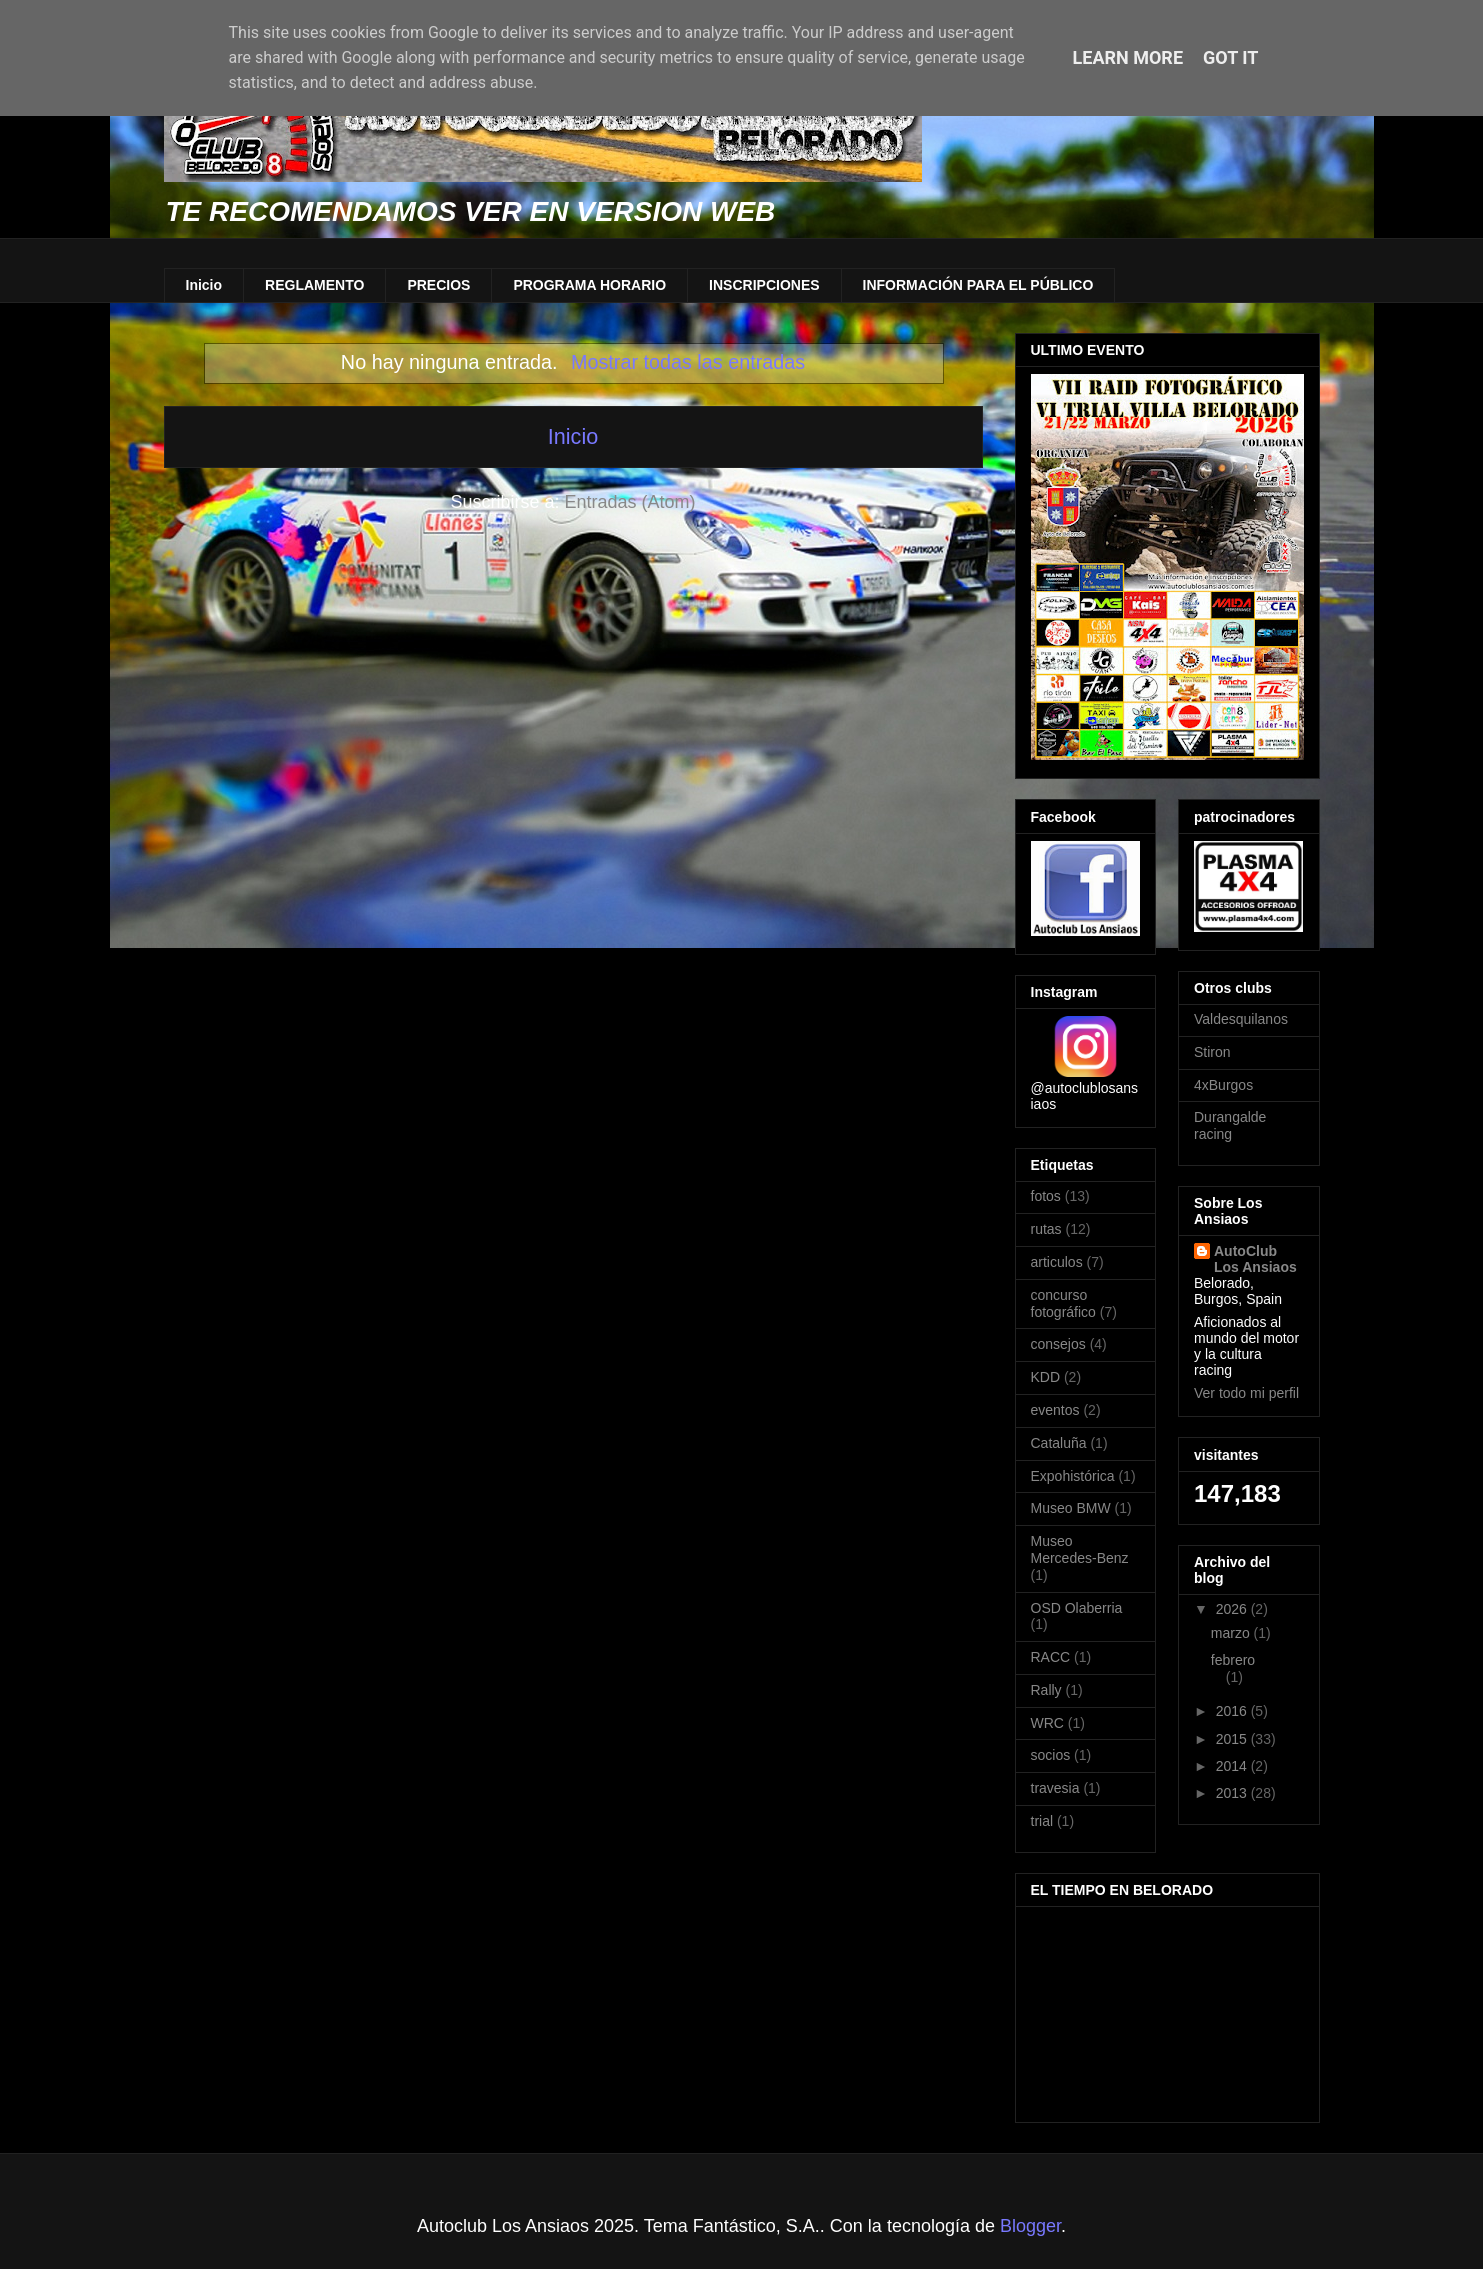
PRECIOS (438, 285)
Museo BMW (1071, 1508)
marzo (1232, 1633)
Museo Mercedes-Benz (1080, 1549)
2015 (1233, 1739)
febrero (1233, 1660)
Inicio (204, 285)
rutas (1046, 1229)
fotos (1046, 1196)
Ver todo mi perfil (1246, 1393)
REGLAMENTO (314, 285)
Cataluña (1059, 1443)
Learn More (1128, 57)
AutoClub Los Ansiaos (1255, 1259)
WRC (1047, 1723)
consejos (1058, 1344)
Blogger (1030, 2226)
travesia (1055, 1788)
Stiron (1212, 1052)
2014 (1233, 1766)
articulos (1057, 1262)
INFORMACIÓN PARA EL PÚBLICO (978, 285)
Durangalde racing (1230, 1125)
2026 (1233, 1609)
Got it (1230, 57)
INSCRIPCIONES (764, 285)
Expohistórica (1073, 1476)
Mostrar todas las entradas (688, 362)
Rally (1046, 1690)
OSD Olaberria (1077, 1608)
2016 (1233, 1711)
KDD (1046, 1377)
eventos (1055, 1410)
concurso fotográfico (1063, 1303)
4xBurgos (1223, 1085)
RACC (1051, 1657)
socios (1051, 1755)
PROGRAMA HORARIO (589, 285)
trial (1042, 1821)
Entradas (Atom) (630, 502)
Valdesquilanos (1241, 1019)
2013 (1233, 1793)
